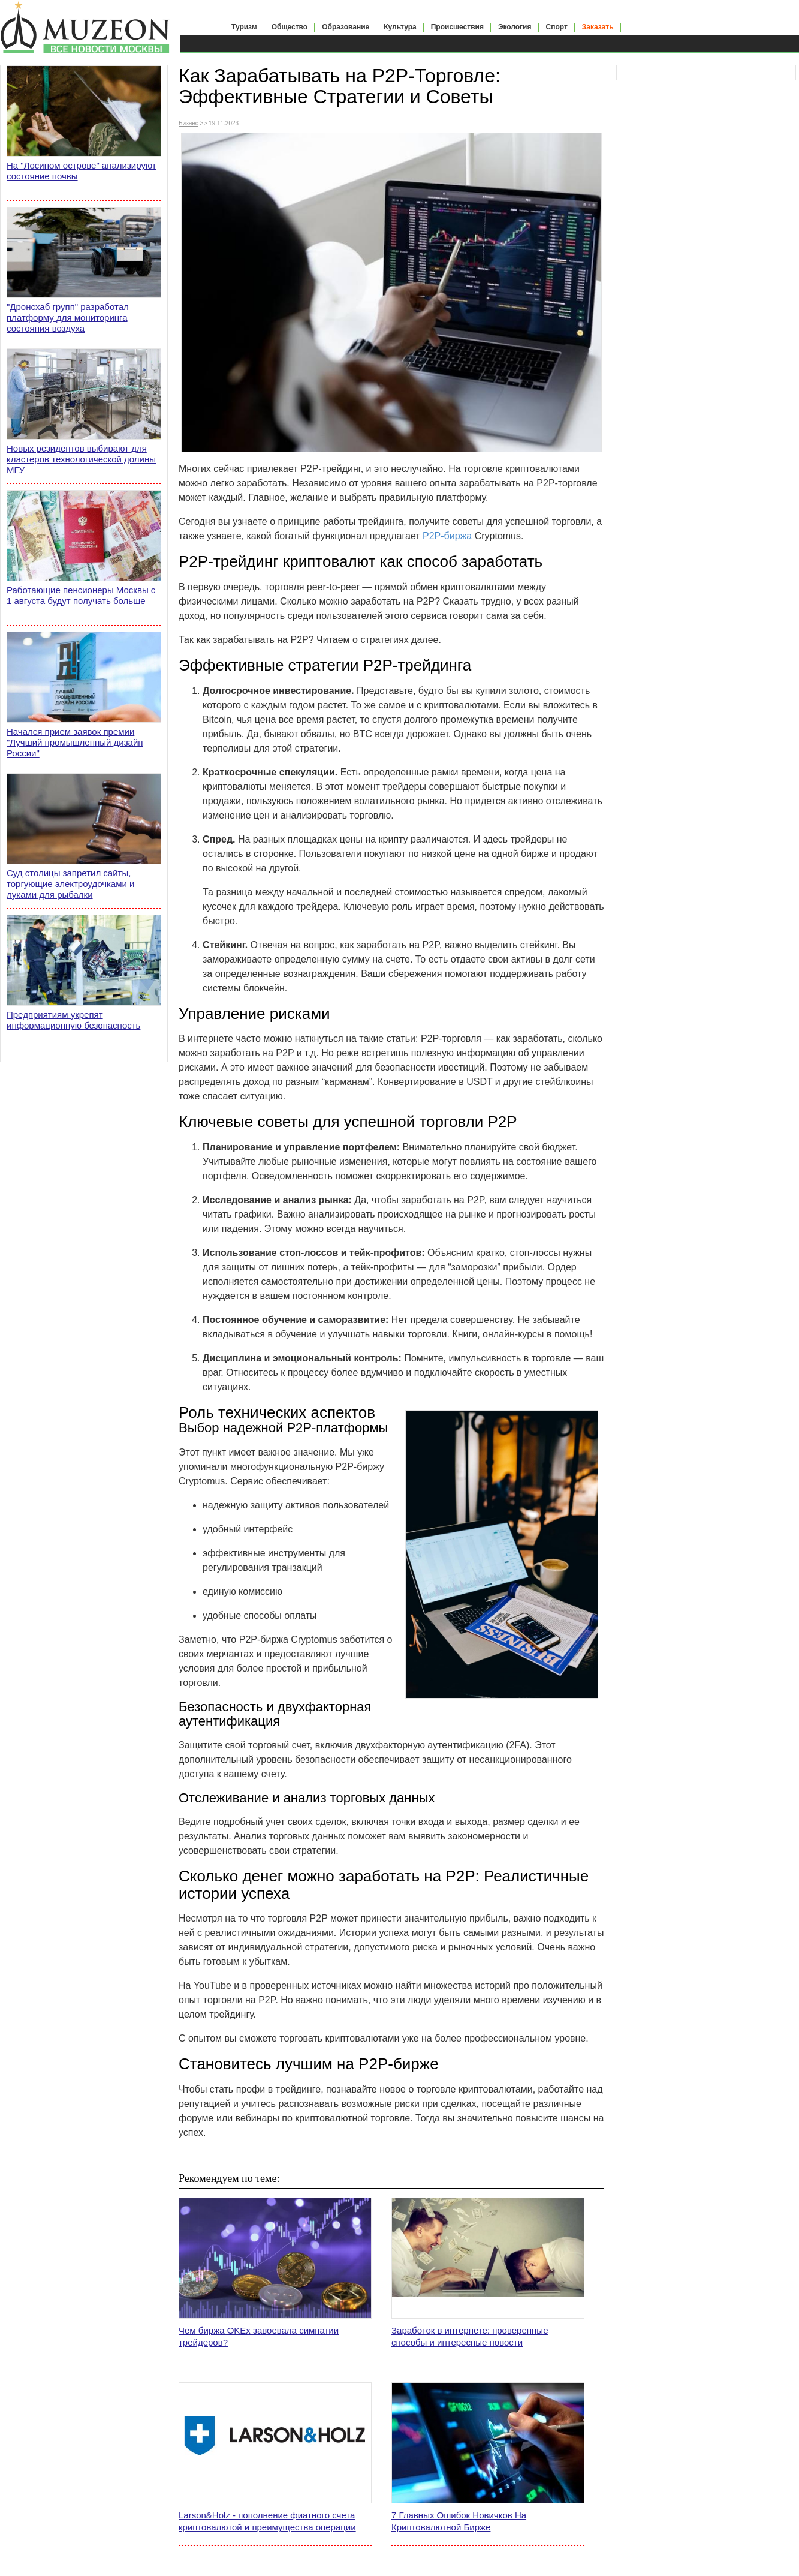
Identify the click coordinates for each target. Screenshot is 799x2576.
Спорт (557, 27)
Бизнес (188, 123)
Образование (345, 27)
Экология (515, 27)
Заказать (598, 27)
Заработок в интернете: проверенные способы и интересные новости (469, 2336)
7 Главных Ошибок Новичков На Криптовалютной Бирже (458, 2521)
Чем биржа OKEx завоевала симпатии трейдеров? (259, 2336)
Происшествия (457, 27)
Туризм (244, 27)
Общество (290, 27)
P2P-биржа (447, 536)
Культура (400, 27)
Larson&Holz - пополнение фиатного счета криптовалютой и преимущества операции (267, 2521)
